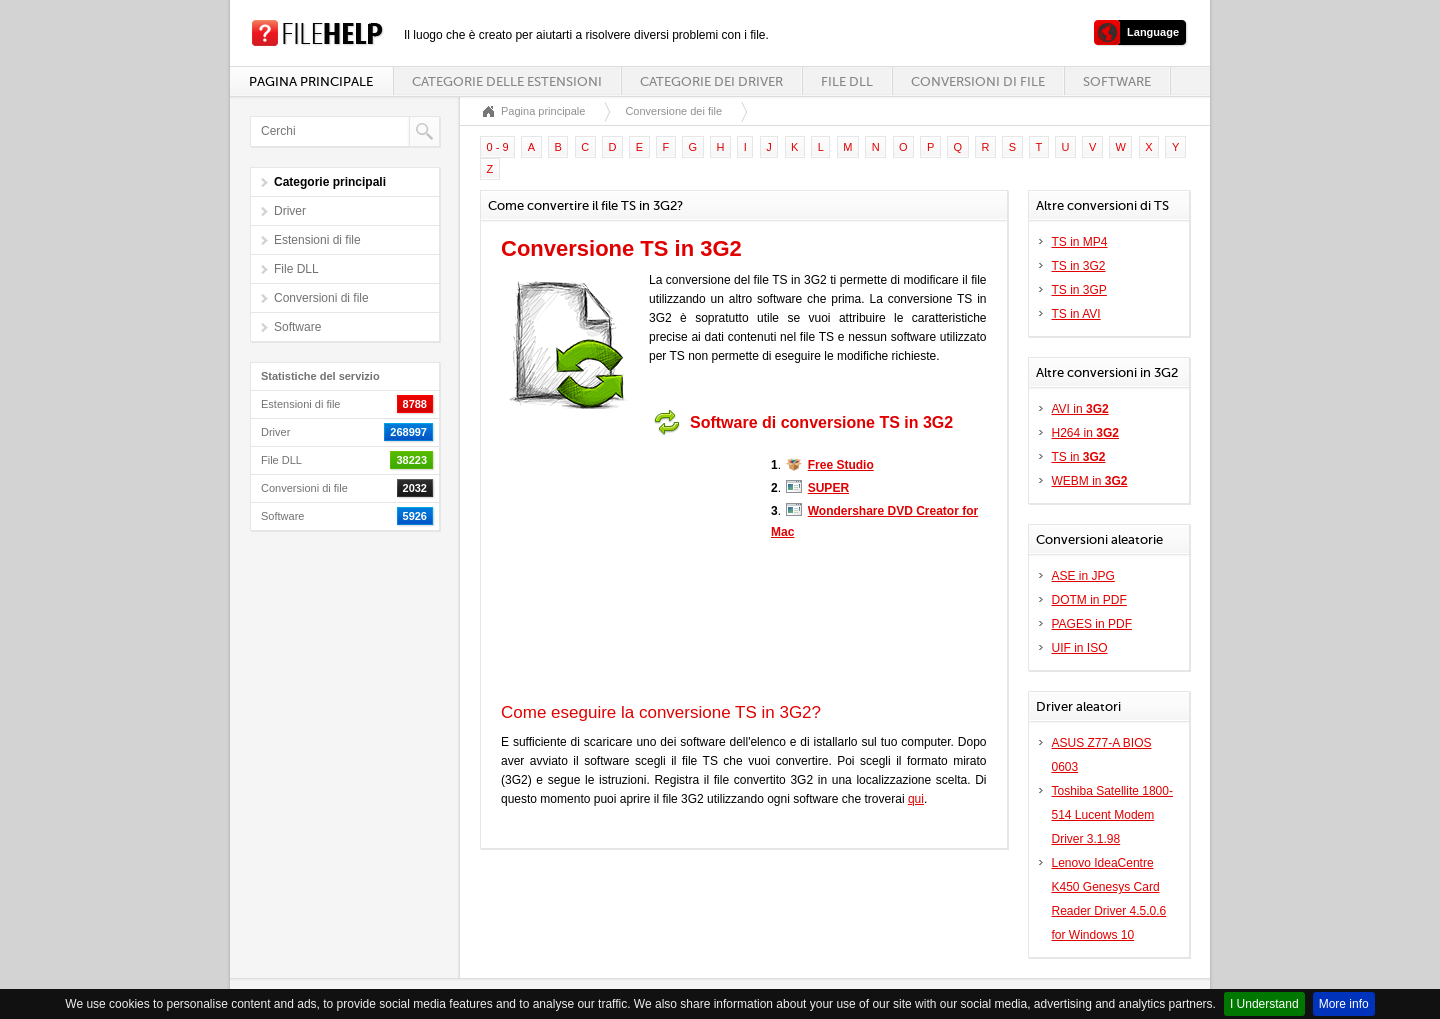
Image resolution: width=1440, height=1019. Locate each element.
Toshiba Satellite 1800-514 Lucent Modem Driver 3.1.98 (1112, 815)
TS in (1079, 457)
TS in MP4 (1080, 242)
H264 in (1085, 433)
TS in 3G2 (1079, 266)
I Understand (1264, 1004)
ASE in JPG (1083, 576)
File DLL (847, 81)
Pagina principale (311, 81)
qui (916, 799)
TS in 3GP (1079, 290)
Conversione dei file (673, 111)
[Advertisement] (626, 569)
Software (1117, 81)
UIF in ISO (1080, 648)
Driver (290, 211)
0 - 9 (498, 147)
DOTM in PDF (1089, 600)
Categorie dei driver (711, 81)
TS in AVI (1076, 314)
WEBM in (1090, 481)
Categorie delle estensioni (507, 81)
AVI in (1080, 409)
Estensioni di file (317, 240)
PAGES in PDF (1092, 624)
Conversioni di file (978, 81)
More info (1344, 1004)
